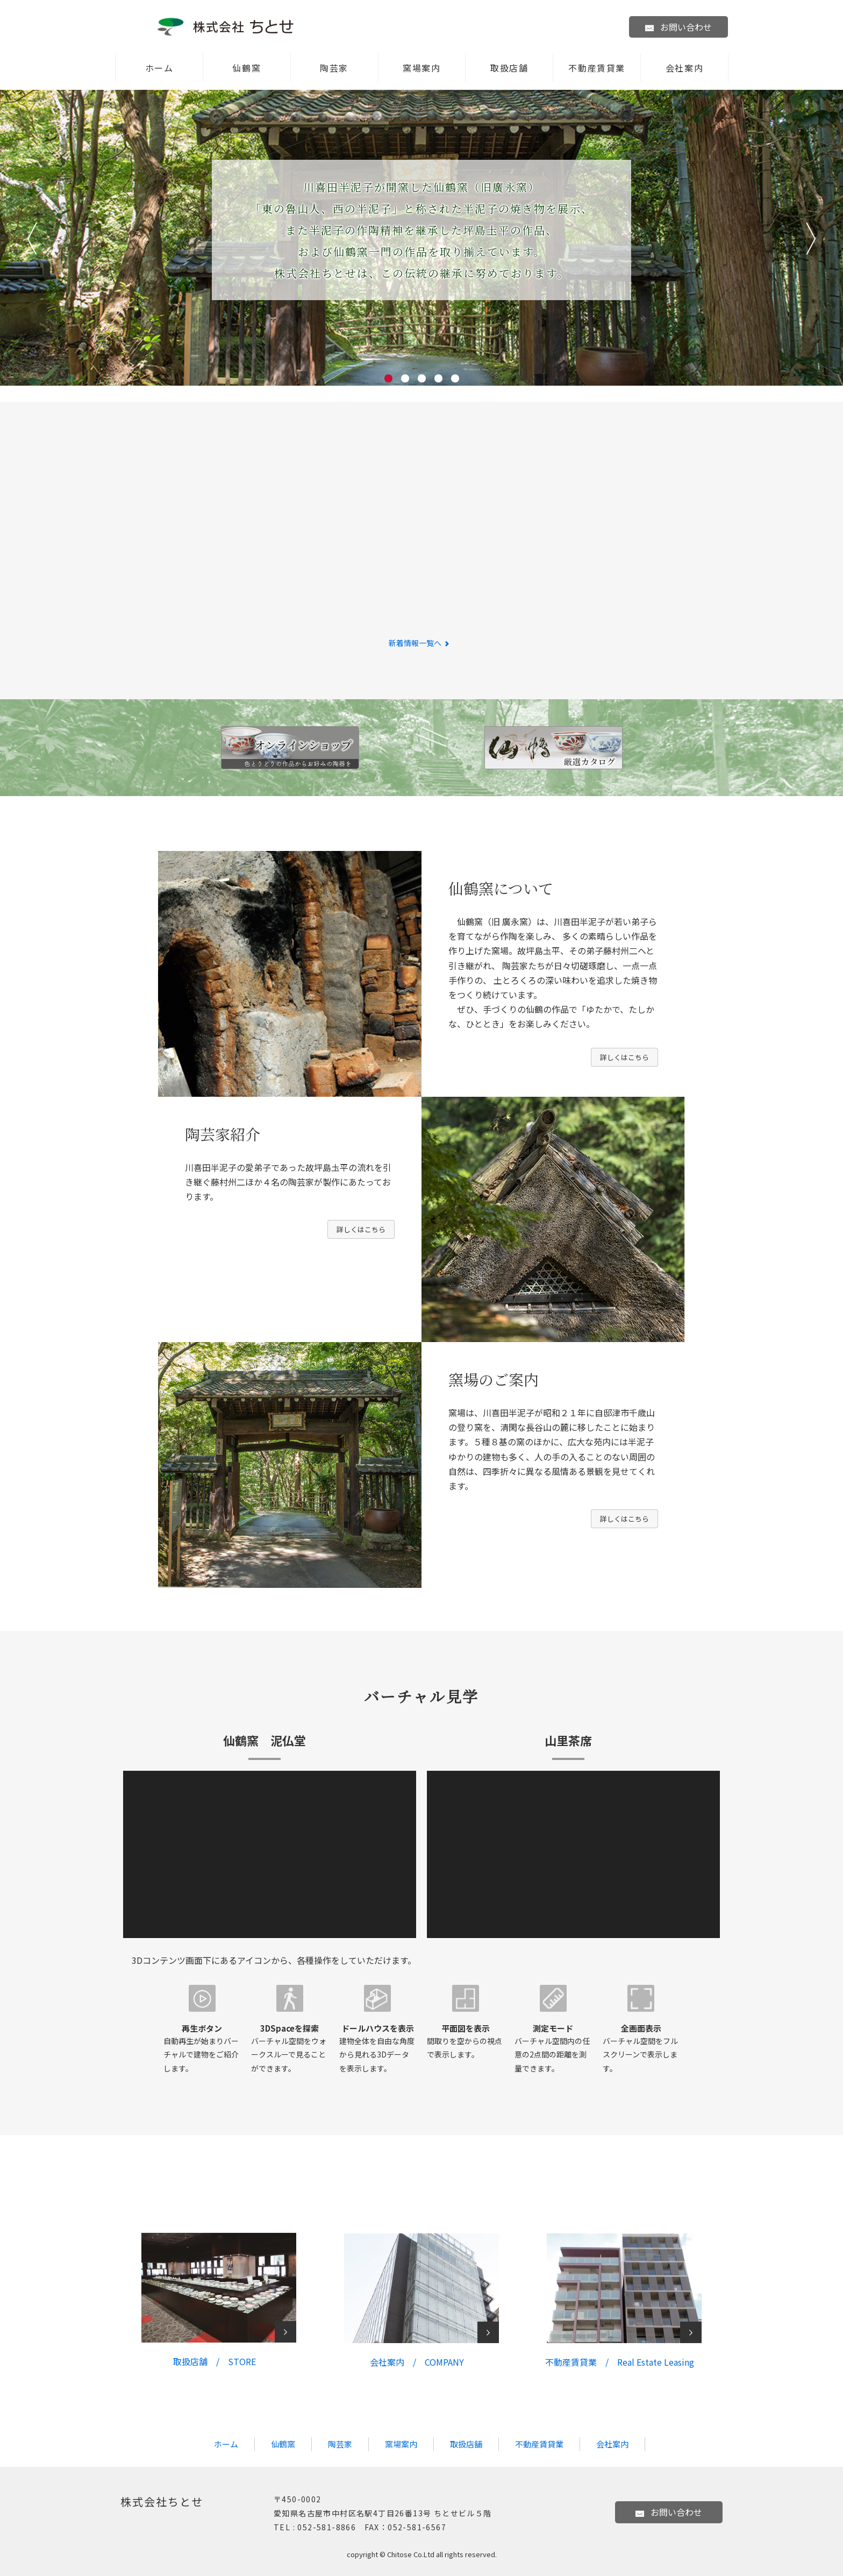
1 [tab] (388, 378)
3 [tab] (422, 378)
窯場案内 (421, 67)
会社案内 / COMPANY (417, 2361)
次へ (811, 239)
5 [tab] (455, 378)
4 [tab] (438, 378)
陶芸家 (334, 67)
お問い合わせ (678, 26)
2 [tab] (405, 378)
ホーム (159, 67)
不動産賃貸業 (596, 67)
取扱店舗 (509, 67)
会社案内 (684, 67)
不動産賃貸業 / (619, 2361)
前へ (32, 239)
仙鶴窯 (246, 67)
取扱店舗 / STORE (214, 2361)
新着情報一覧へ (422, 642)
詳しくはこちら (624, 1057)
